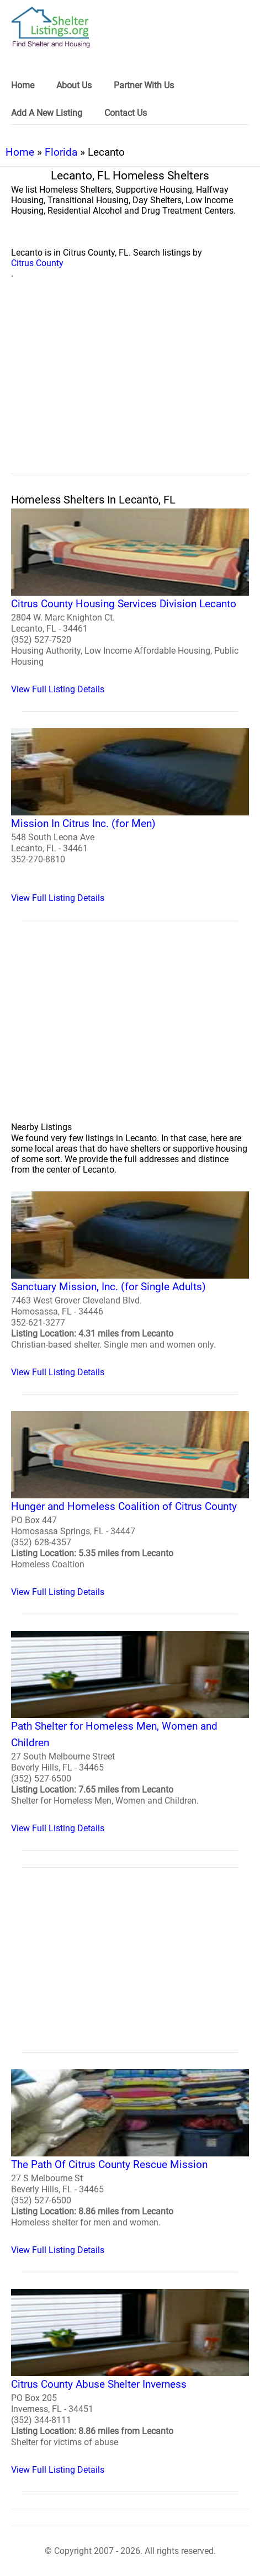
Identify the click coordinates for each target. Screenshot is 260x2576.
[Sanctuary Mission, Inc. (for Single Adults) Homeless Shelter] (130, 1284)
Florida (61, 152)
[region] (130, 388)
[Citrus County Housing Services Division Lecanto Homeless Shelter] (130, 601)
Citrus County (37, 263)
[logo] (51, 27)
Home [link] (22, 85)
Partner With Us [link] (144, 85)
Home (20, 152)
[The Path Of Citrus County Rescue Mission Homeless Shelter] (130, 2162)
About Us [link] (74, 85)
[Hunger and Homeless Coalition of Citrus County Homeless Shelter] (130, 1504)
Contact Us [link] (125, 113)
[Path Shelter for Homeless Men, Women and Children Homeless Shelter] (130, 1732)
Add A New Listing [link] (46, 113)
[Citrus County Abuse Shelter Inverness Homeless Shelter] (130, 2382)
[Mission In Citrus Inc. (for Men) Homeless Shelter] (130, 815)
